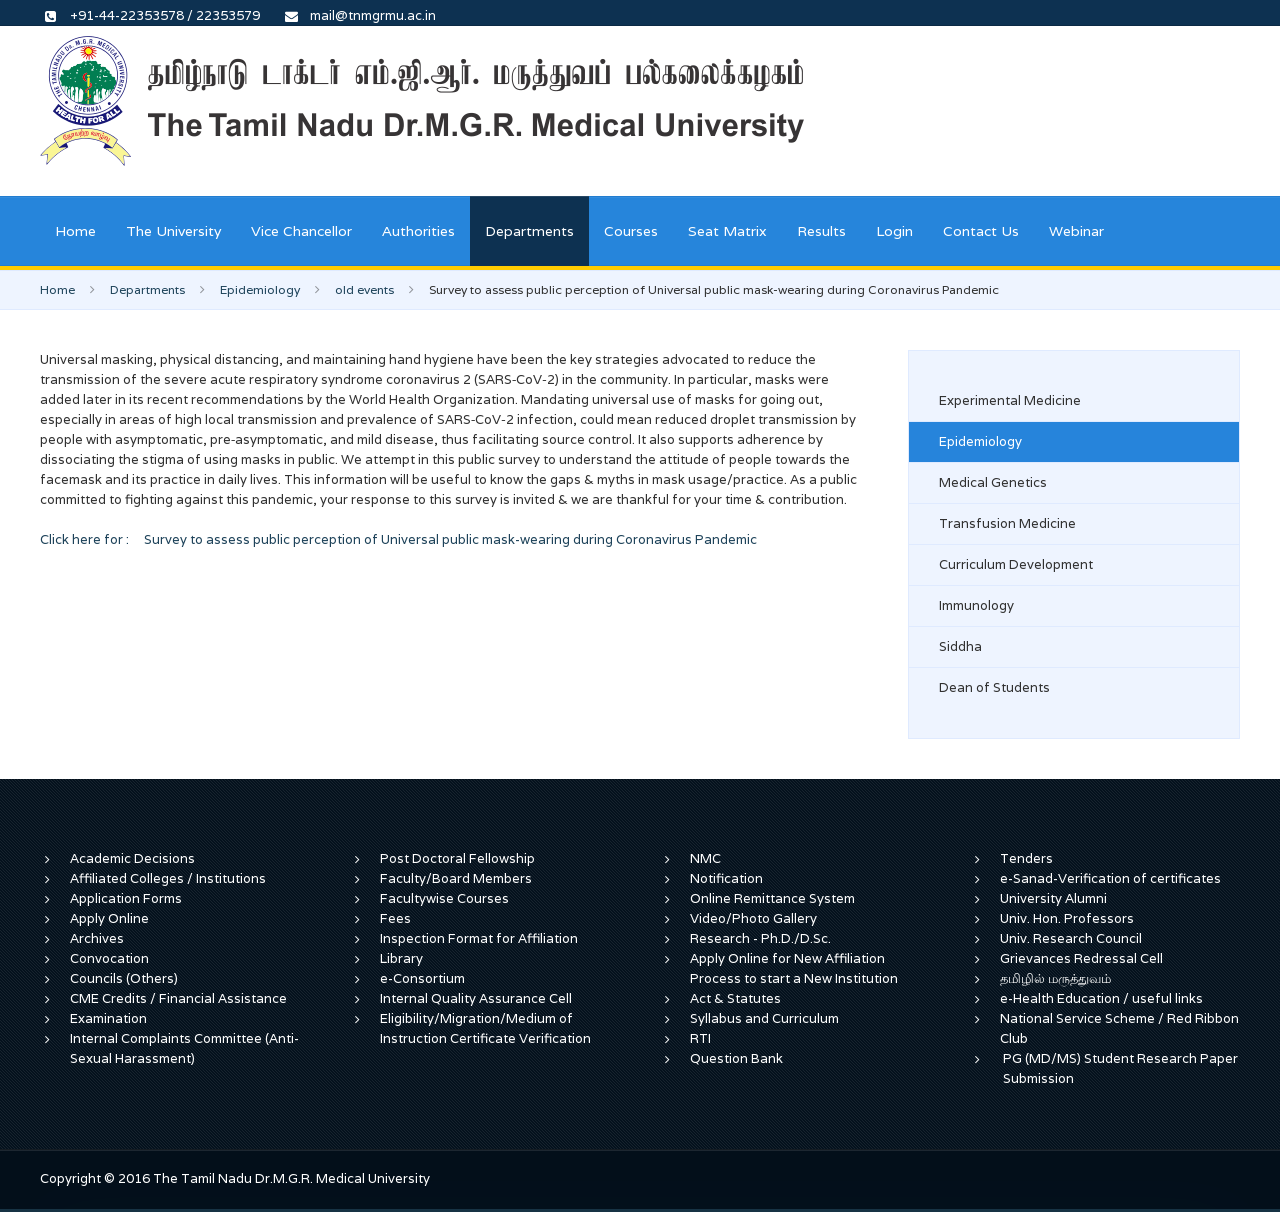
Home (75, 231)
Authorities (418, 231)
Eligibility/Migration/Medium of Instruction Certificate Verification (485, 1028)
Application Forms (126, 898)
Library (401, 958)
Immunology (976, 605)
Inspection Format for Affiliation (479, 938)
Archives (97, 938)
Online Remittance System (772, 898)
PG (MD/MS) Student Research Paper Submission (1120, 1068)
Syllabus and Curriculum (764, 1018)
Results (821, 231)
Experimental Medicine (1010, 400)
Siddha (960, 646)
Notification (726, 878)
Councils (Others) (124, 978)
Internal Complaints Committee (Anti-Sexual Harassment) (184, 1048)
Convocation (109, 958)
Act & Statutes (735, 998)
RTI (700, 1038)
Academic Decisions (132, 858)
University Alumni (1053, 898)
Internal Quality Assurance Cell (476, 998)
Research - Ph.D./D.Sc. (760, 938)
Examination (108, 1018)
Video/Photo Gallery (753, 918)
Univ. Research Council (1071, 938)
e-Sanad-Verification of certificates (1110, 878)
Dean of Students (994, 687)
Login (894, 231)
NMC (705, 858)
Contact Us (981, 231)
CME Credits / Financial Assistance (178, 998)
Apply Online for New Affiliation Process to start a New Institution (795, 968)
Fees (395, 918)
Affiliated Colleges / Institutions (168, 878)
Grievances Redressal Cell (1081, 958)
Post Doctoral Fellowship (457, 858)
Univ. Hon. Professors (1067, 918)
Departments (529, 231)
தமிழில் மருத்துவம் (1055, 978)
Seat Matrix (727, 231)
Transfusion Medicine (1007, 523)
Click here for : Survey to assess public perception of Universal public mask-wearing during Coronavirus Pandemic (398, 539)
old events (364, 289)
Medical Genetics (993, 482)
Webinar (1076, 231)
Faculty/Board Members (456, 878)
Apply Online (109, 918)
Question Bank (736, 1058)
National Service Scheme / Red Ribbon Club (1119, 1028)
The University (173, 231)
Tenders (1026, 858)
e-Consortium (422, 978)
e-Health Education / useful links (1101, 998)
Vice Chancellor (301, 231)
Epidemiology (260, 289)
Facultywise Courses (444, 898)
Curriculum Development (1016, 564)
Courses (631, 231)
